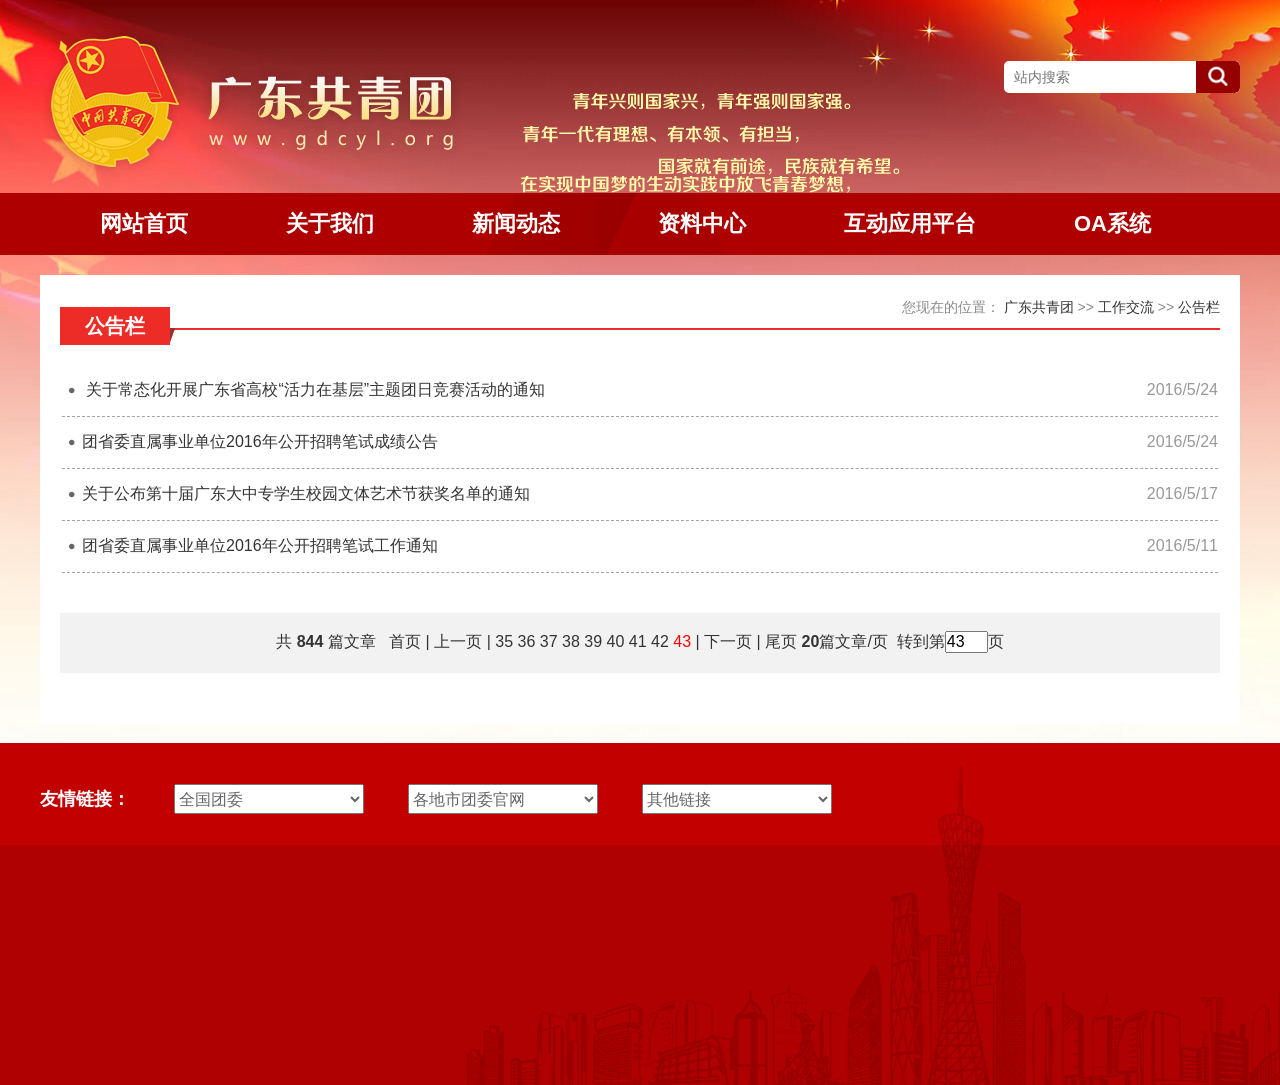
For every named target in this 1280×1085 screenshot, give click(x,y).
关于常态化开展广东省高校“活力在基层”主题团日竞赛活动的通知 (313, 389)
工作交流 (1126, 307)
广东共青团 (1039, 307)
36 (527, 641)
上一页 (458, 641)
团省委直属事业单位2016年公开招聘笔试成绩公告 (260, 441)
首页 (405, 641)
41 (638, 641)
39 (593, 641)
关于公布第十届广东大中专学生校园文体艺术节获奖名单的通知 (306, 493)
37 (549, 641)
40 (616, 641)
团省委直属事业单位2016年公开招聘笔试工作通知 (260, 545)
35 (504, 641)
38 (571, 641)
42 (660, 641)
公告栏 (1199, 307)
